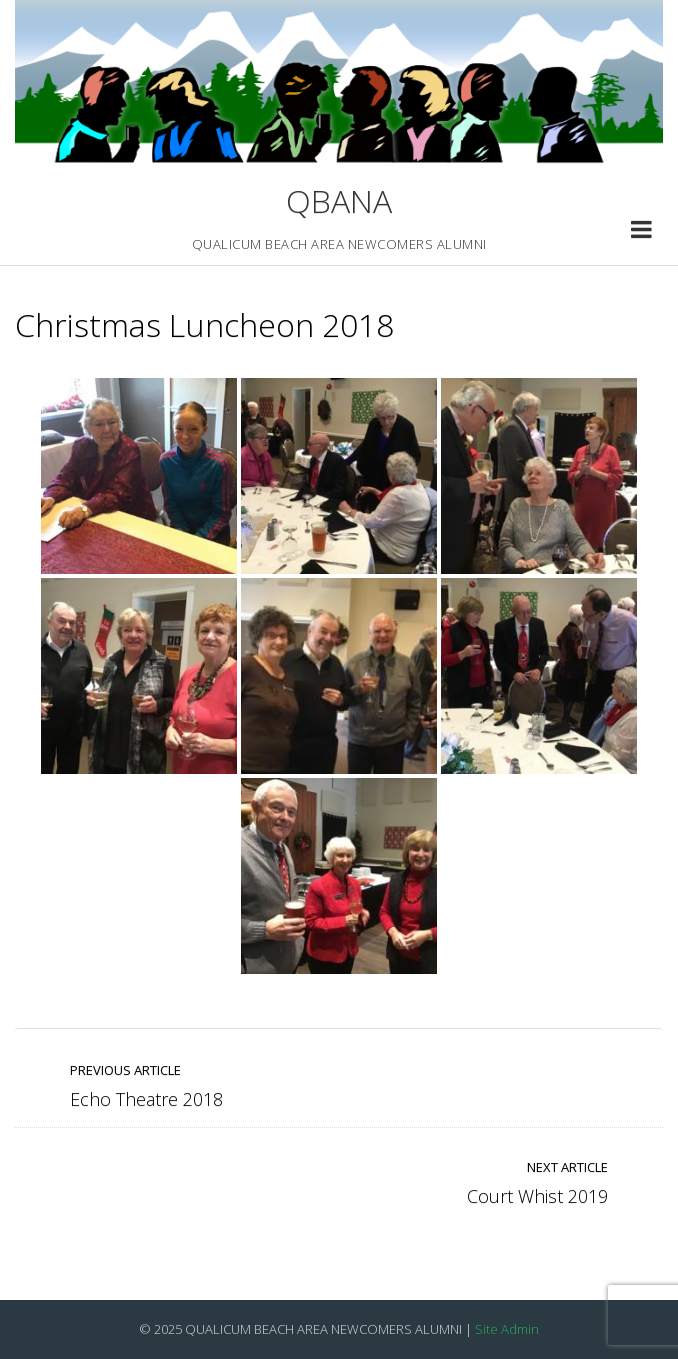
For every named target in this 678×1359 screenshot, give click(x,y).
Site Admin (507, 1329)
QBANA (339, 200)
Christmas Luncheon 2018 (204, 324)
